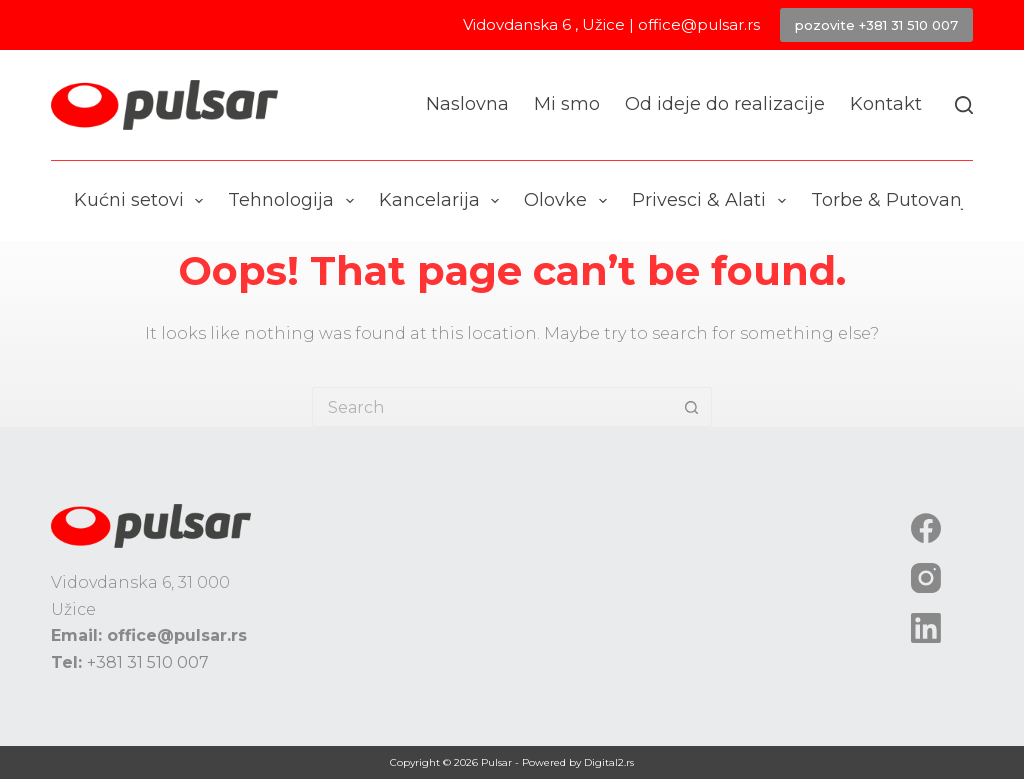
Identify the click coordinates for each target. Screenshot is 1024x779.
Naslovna (467, 104)
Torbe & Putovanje (908, 201)
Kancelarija (443, 201)
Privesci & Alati (713, 201)
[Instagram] (926, 578)
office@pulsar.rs (699, 24)
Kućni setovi (143, 201)
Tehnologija (295, 201)
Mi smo (567, 104)
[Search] (964, 105)
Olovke (569, 201)
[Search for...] (492, 407)
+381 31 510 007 (148, 662)
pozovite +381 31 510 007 (876, 25)
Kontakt (886, 104)
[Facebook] (926, 528)
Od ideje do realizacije (725, 104)
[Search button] (692, 407)
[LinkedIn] (926, 628)
